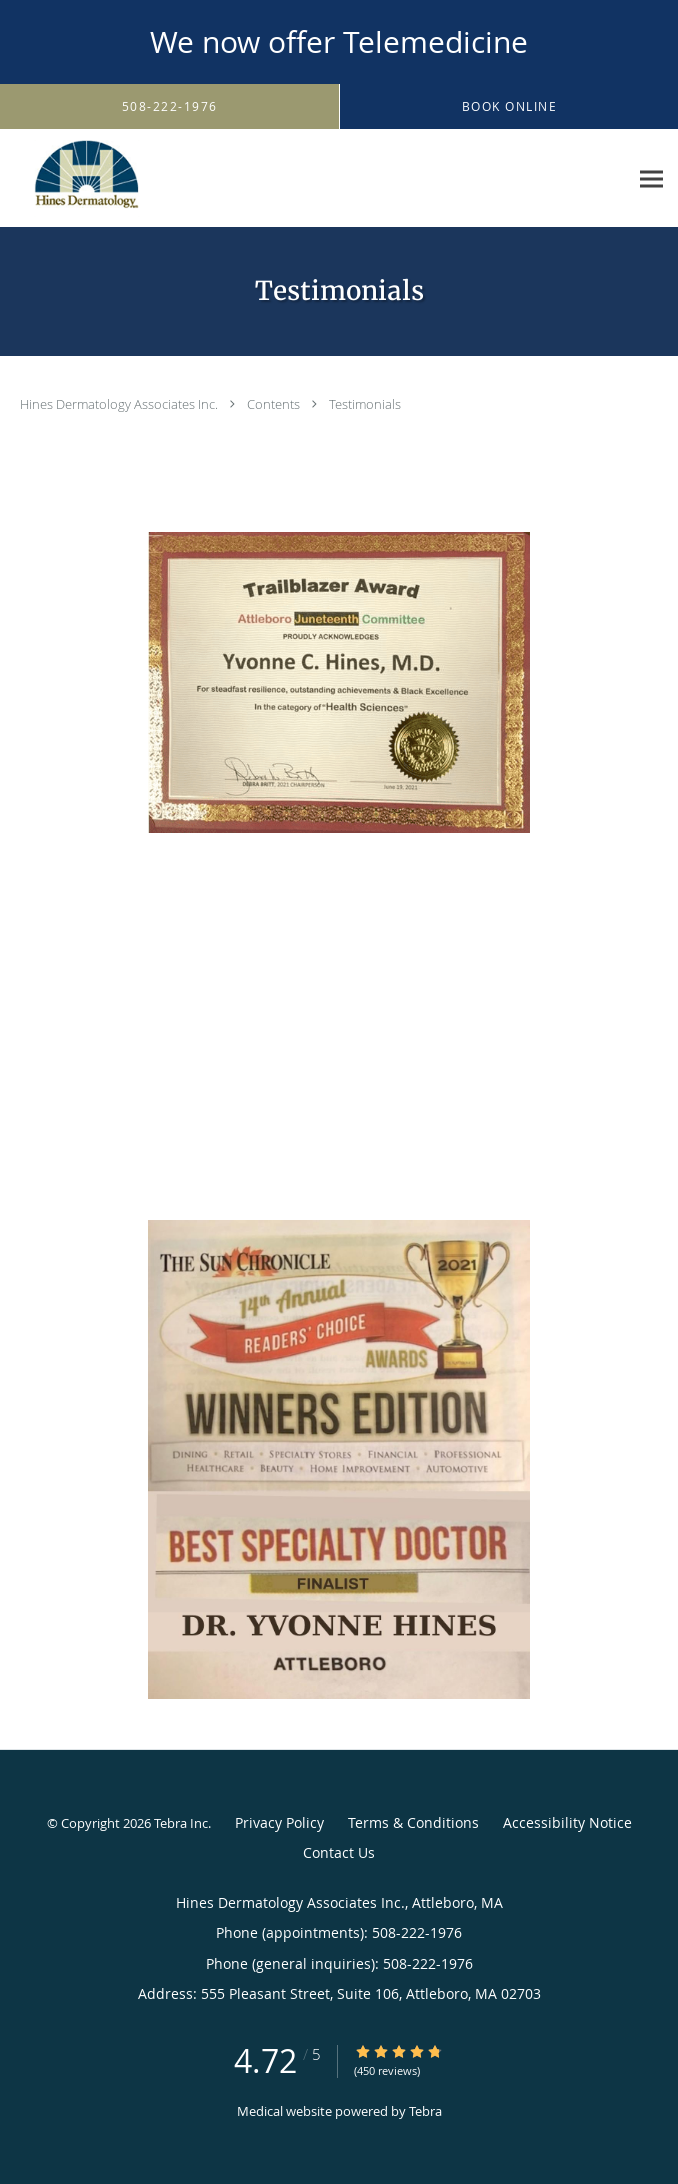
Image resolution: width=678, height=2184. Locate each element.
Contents (275, 404)
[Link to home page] (110, 178)
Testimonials (365, 404)
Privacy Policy (279, 1822)
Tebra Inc (181, 1823)
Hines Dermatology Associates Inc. (120, 404)
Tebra (425, 2111)
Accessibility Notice (567, 1822)
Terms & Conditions (413, 1822)
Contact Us (339, 1852)
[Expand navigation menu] (651, 178)
